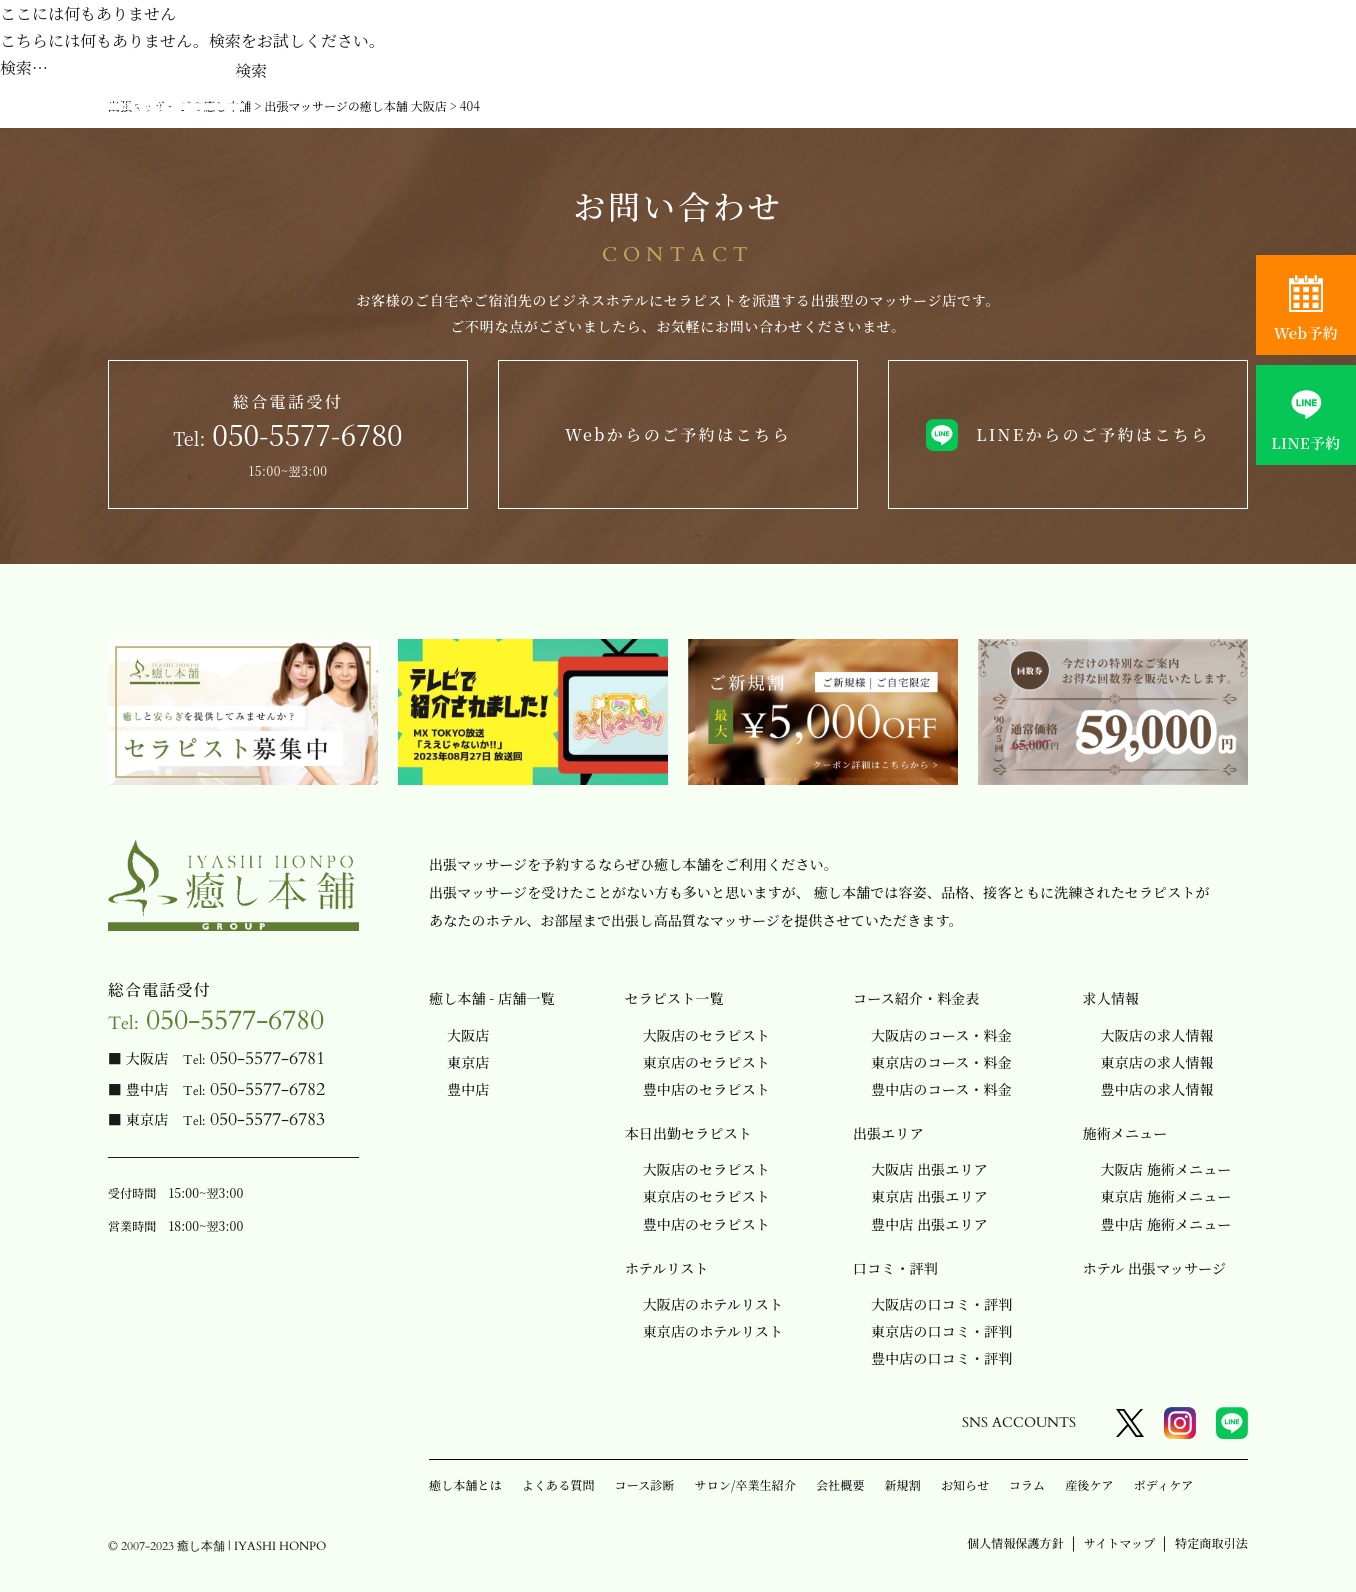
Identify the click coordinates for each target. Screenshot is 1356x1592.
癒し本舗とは (465, 1484)
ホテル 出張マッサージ (1155, 1268)
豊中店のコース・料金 (941, 1089)
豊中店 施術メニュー (1166, 1224)
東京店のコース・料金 (941, 1062)
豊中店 (468, 1089)
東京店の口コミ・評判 (941, 1331)
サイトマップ (1119, 1542)
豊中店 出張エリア (929, 1224)
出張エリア (888, 1133)
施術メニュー (1125, 1133)
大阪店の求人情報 (1157, 1035)
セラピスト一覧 (674, 998)
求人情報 (1111, 998)
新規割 (903, 1484)
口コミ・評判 (895, 1268)
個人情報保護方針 (1015, 1542)
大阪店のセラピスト (706, 1035)
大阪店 (468, 1035)
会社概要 (840, 1484)
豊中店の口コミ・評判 (941, 1358)
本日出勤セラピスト (688, 1133)
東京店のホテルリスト (713, 1331)
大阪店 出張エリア (929, 1169)
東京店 (468, 1062)
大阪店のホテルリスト (713, 1304)
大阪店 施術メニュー (1166, 1169)
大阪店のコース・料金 (941, 1035)
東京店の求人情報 (1157, 1062)
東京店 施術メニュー (1166, 1196)
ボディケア (1164, 1484)
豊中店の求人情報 (1157, 1089)
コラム (1027, 1484)
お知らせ (965, 1484)
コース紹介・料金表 (916, 998)
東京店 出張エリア (929, 1196)
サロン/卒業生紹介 (745, 1484)
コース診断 (645, 1484)
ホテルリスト (667, 1268)
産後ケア (1089, 1484)
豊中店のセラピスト (706, 1089)
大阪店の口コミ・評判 (941, 1304)
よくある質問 (558, 1484)
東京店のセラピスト (706, 1062)
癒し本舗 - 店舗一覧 (492, 998)
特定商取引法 (1211, 1542)
